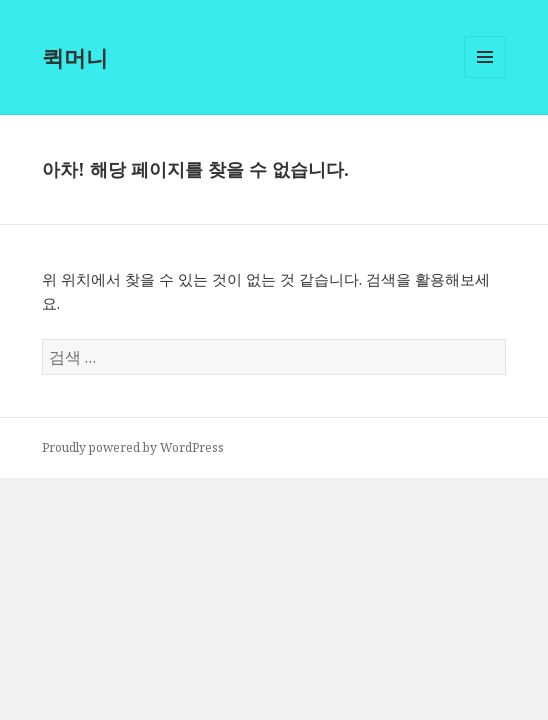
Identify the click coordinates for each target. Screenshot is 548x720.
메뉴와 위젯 (485, 77)
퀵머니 (75, 57)
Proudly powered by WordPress (133, 447)
